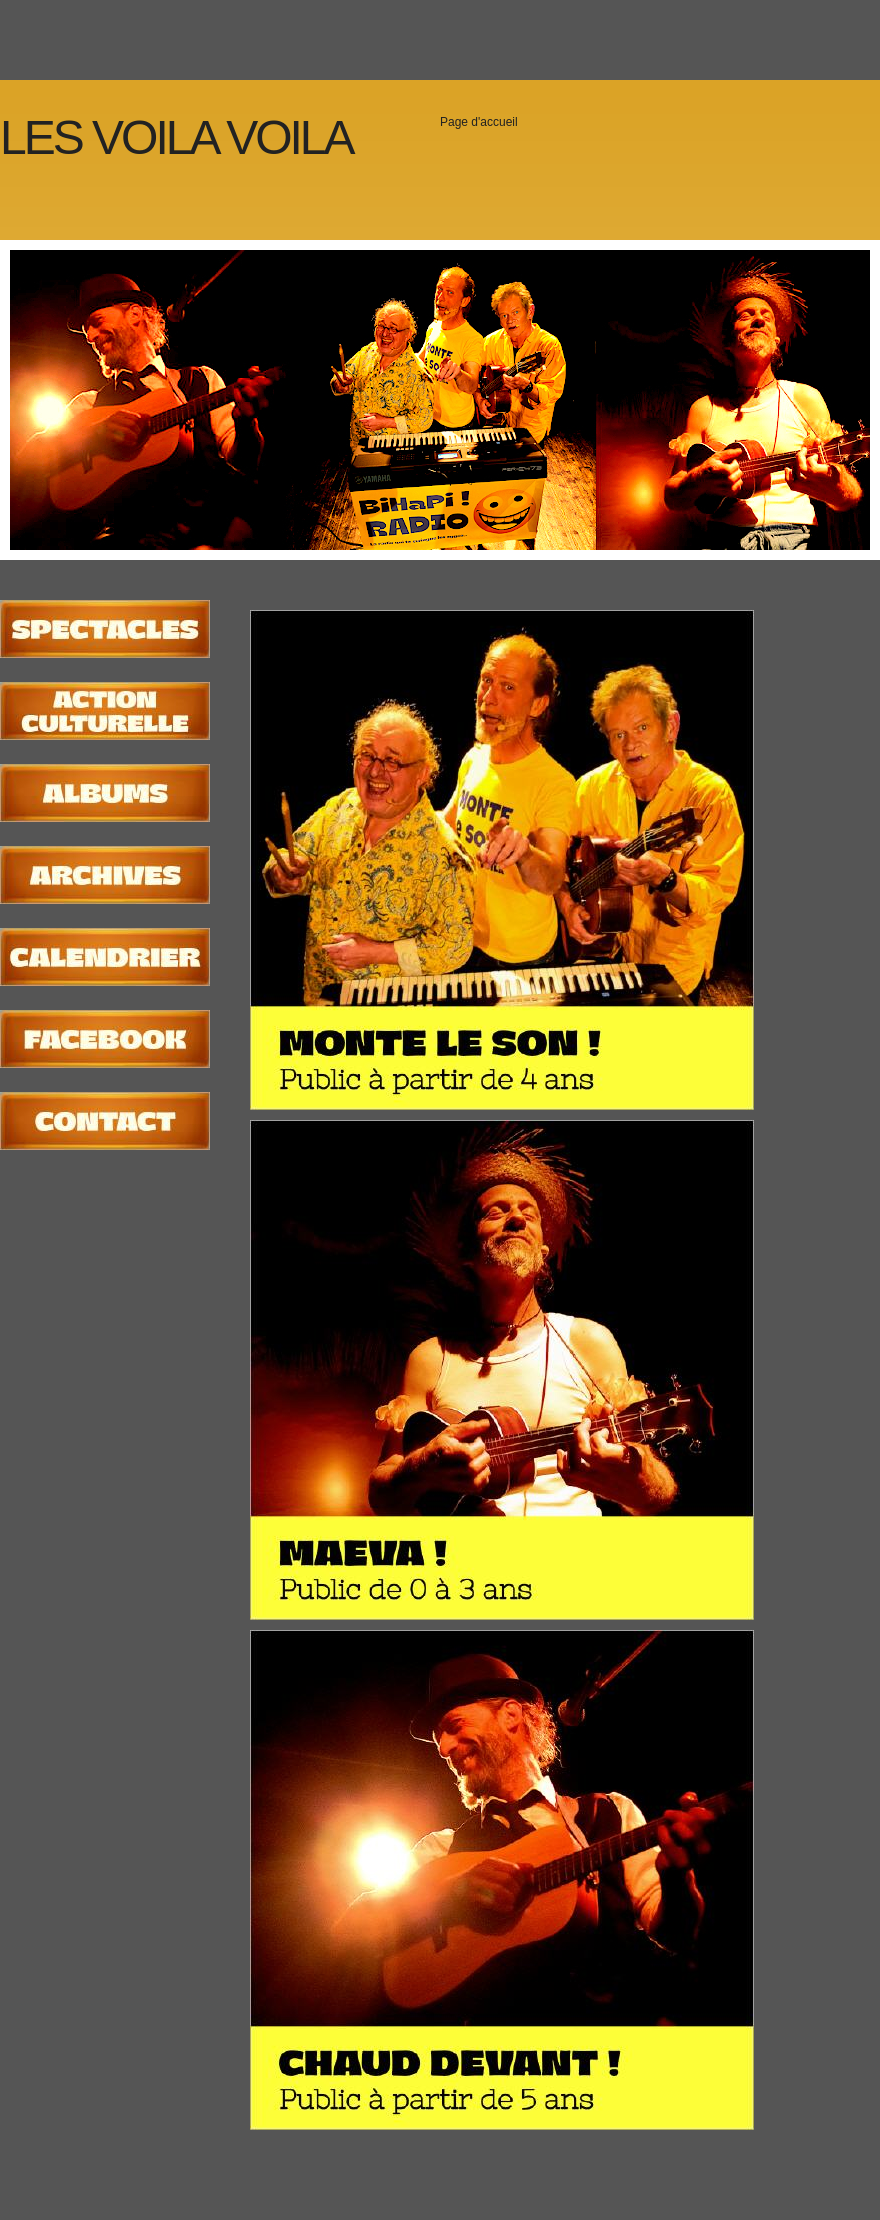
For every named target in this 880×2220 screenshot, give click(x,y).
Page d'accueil (479, 122)
